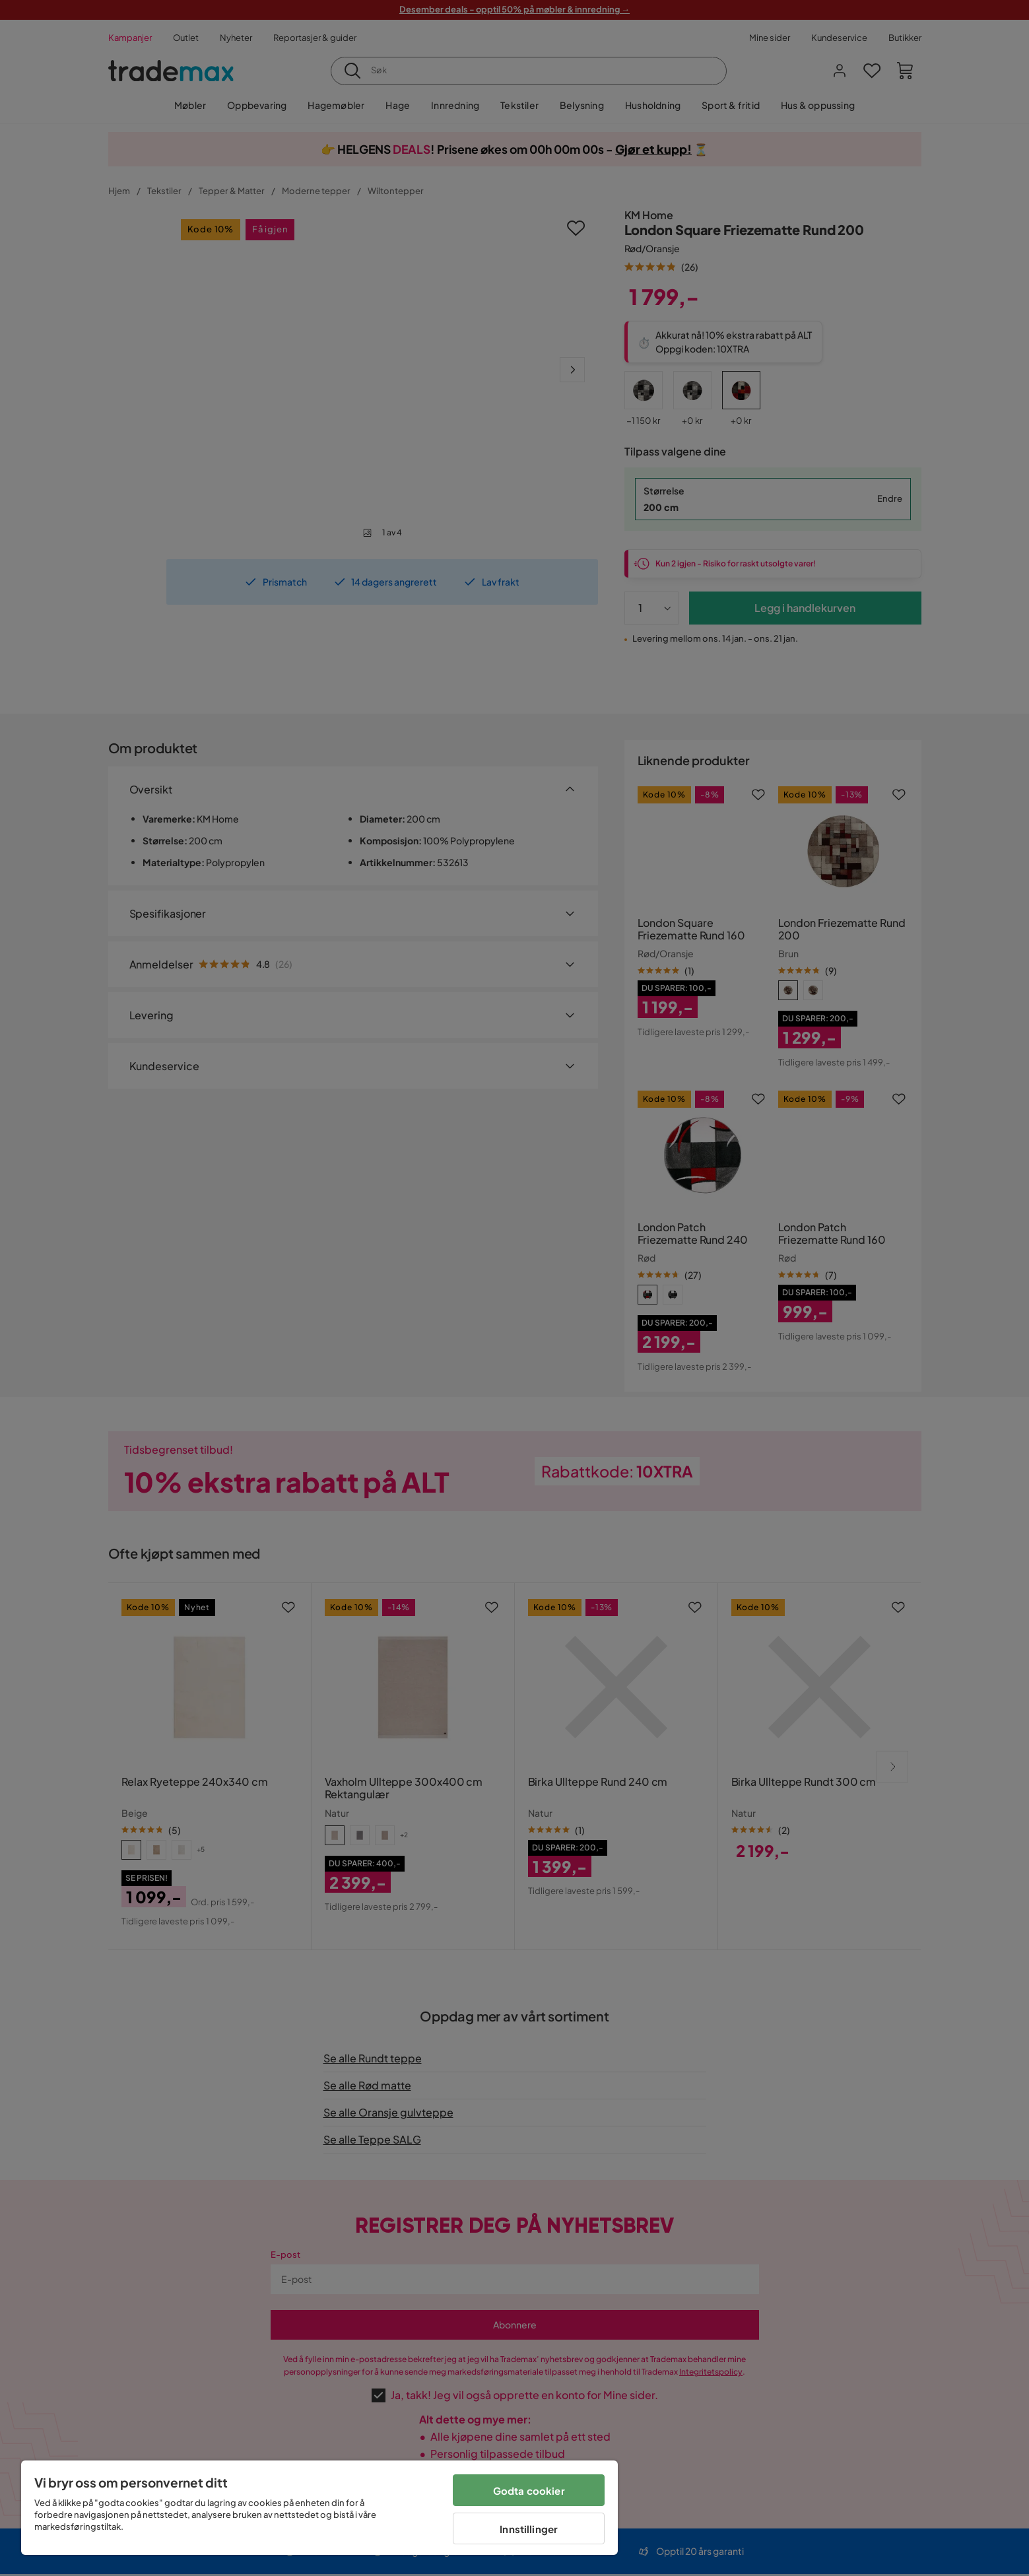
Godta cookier (529, 2490)
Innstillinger (529, 2529)
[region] (319, 2507)
